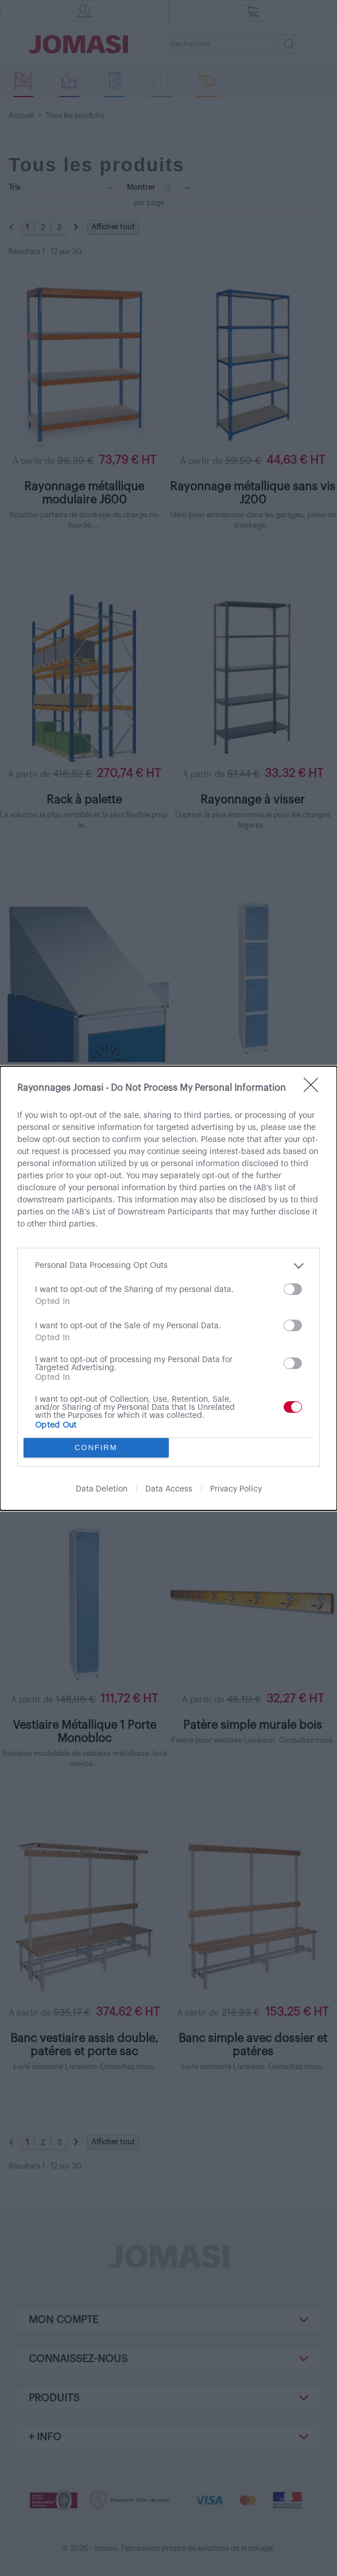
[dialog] (168, 1288)
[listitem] (168, 1266)
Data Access (168, 1489)
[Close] (315, 1088)
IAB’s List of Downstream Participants (142, 1212)
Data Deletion (101, 1489)
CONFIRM (96, 1447)
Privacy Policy (236, 1489)
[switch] (293, 1289)
